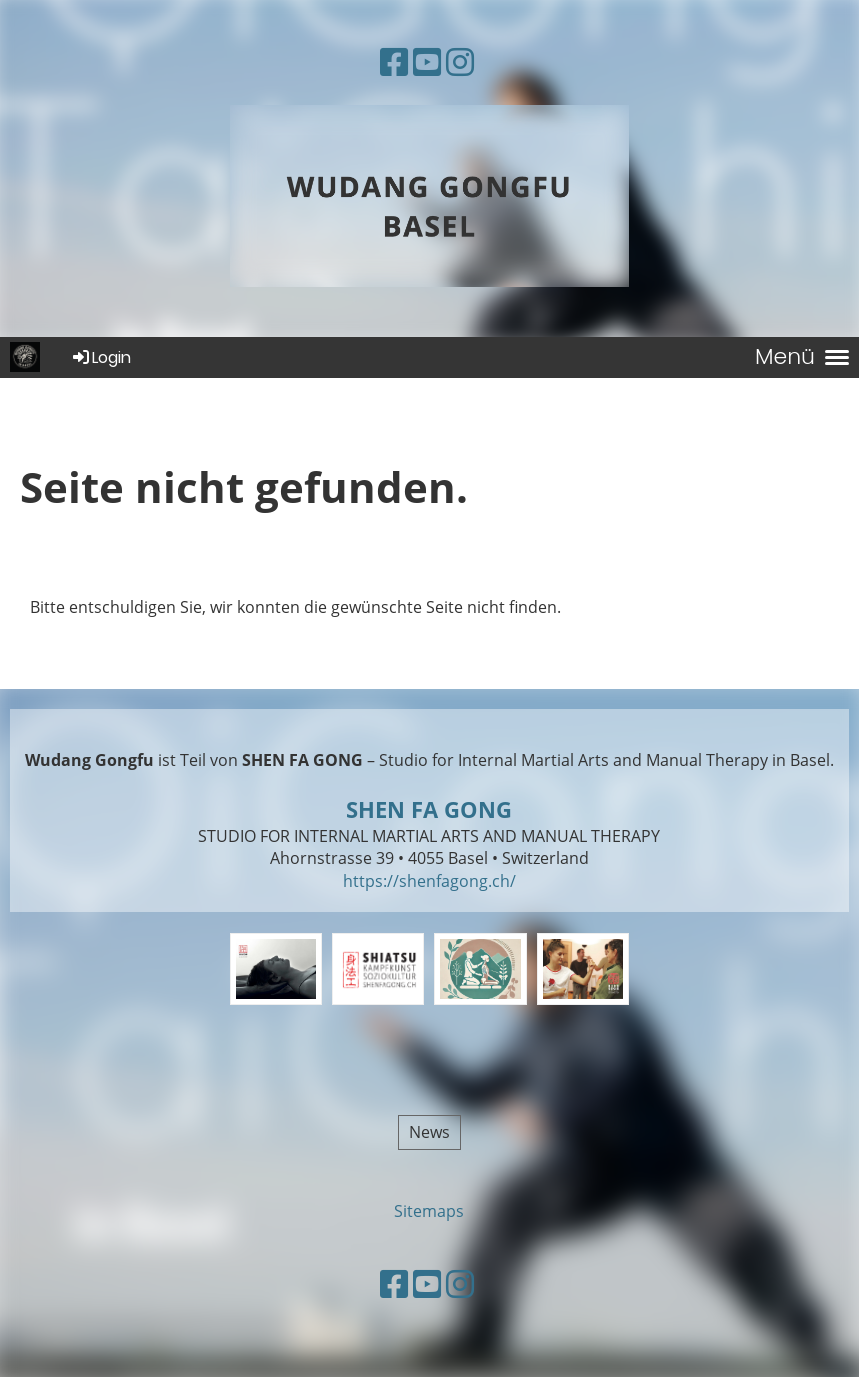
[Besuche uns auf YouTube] (427, 61)
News (429, 1132)
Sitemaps (429, 1211)
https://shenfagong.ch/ (429, 881)
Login (100, 357)
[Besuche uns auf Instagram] (460, 61)
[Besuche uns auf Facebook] (394, 61)
